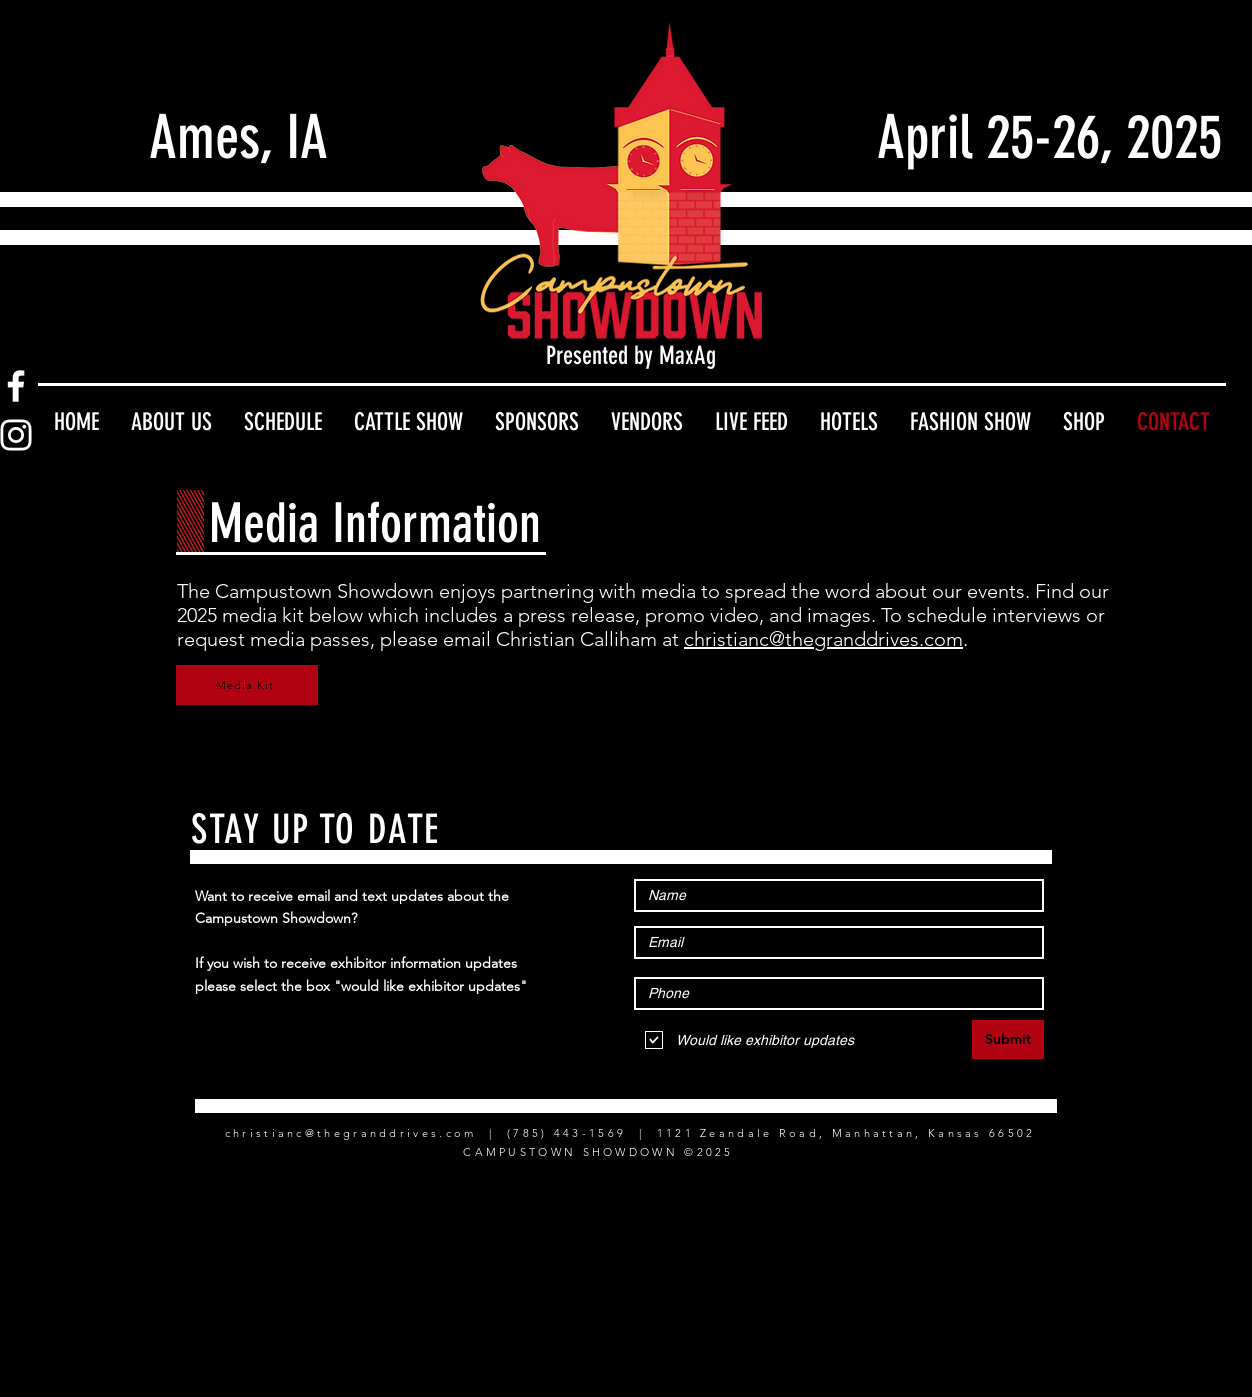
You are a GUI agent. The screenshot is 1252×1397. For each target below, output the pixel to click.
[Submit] (1008, 1039)
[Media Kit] (247, 685)
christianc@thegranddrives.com (823, 639)
